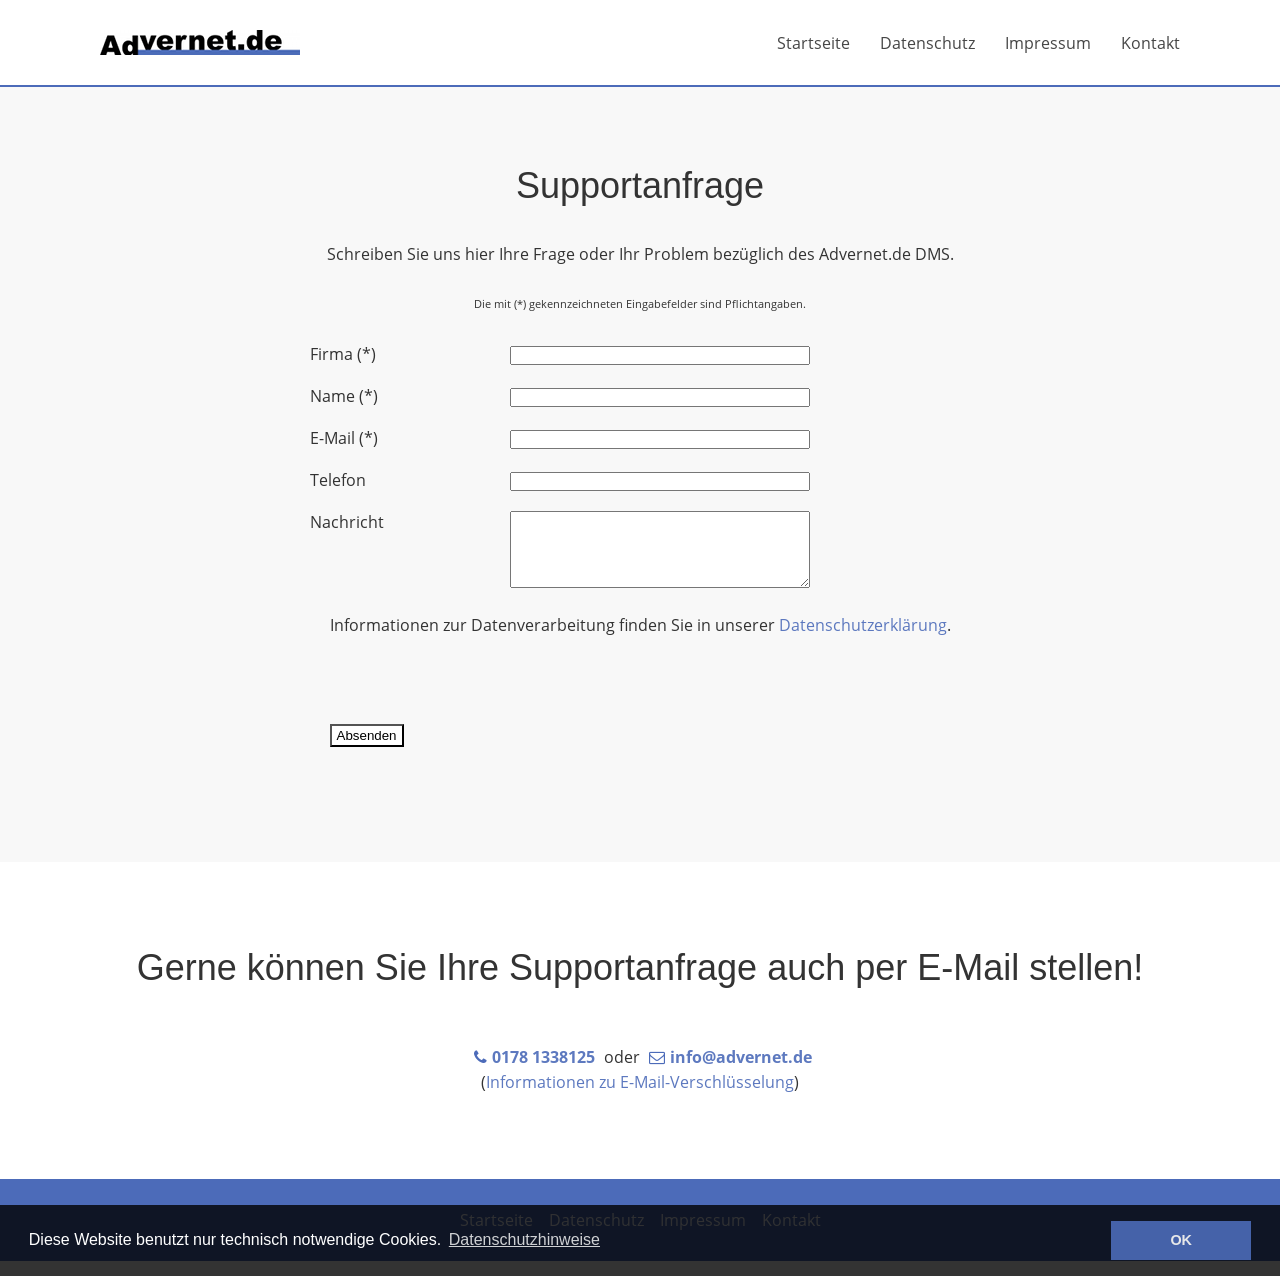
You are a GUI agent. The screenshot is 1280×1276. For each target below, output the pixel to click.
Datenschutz (927, 43)
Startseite (813, 43)
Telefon (338, 480)
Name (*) (344, 396)
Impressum (1048, 43)
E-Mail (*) (344, 438)
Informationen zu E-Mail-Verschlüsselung (640, 1097)
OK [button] (1181, 1240)
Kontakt (1150, 43)
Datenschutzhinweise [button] (524, 1239)
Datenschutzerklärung (863, 640)
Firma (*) (343, 354)
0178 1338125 (543, 1072)
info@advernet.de (741, 1072)
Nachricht (347, 522)
